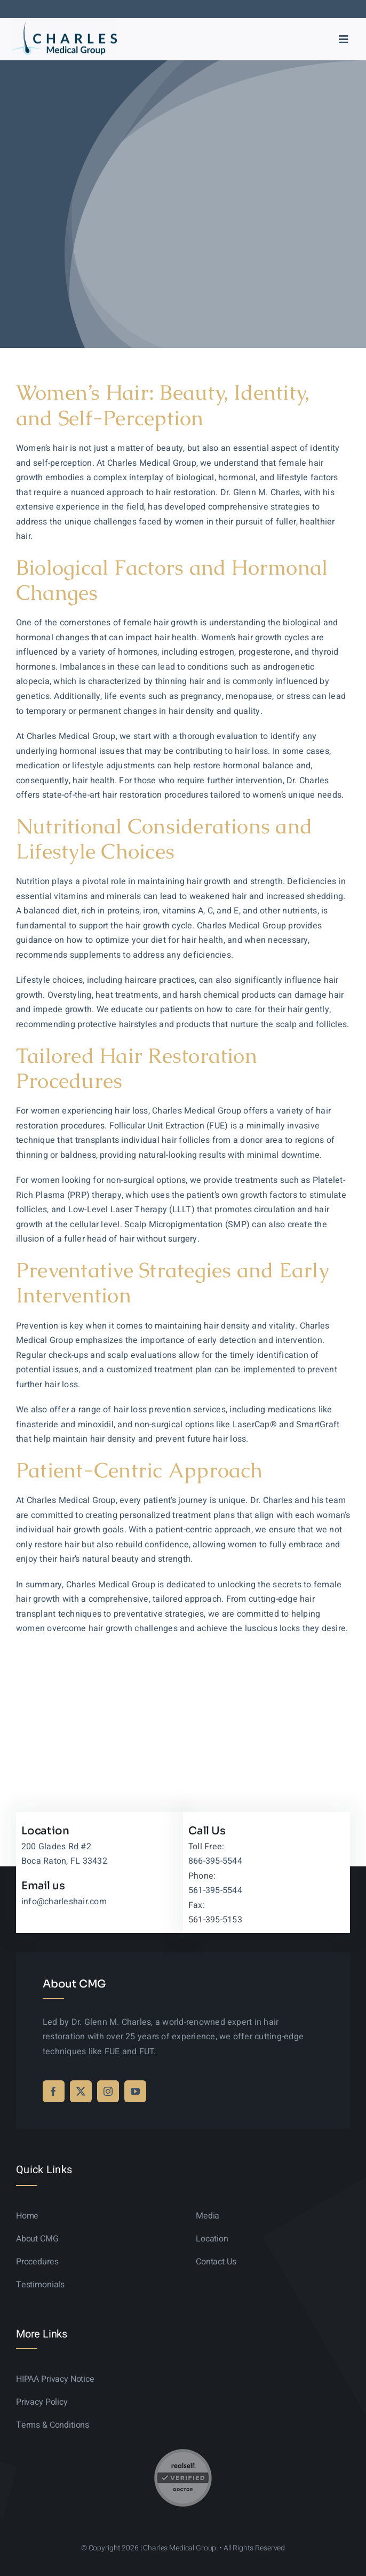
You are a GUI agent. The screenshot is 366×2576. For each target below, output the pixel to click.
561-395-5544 (215, 1890)
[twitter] (81, 2091)
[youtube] (135, 2091)
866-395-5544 (215, 1861)
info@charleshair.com (64, 1901)
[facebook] (54, 2091)
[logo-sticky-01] (64, 23)
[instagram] (108, 2091)
